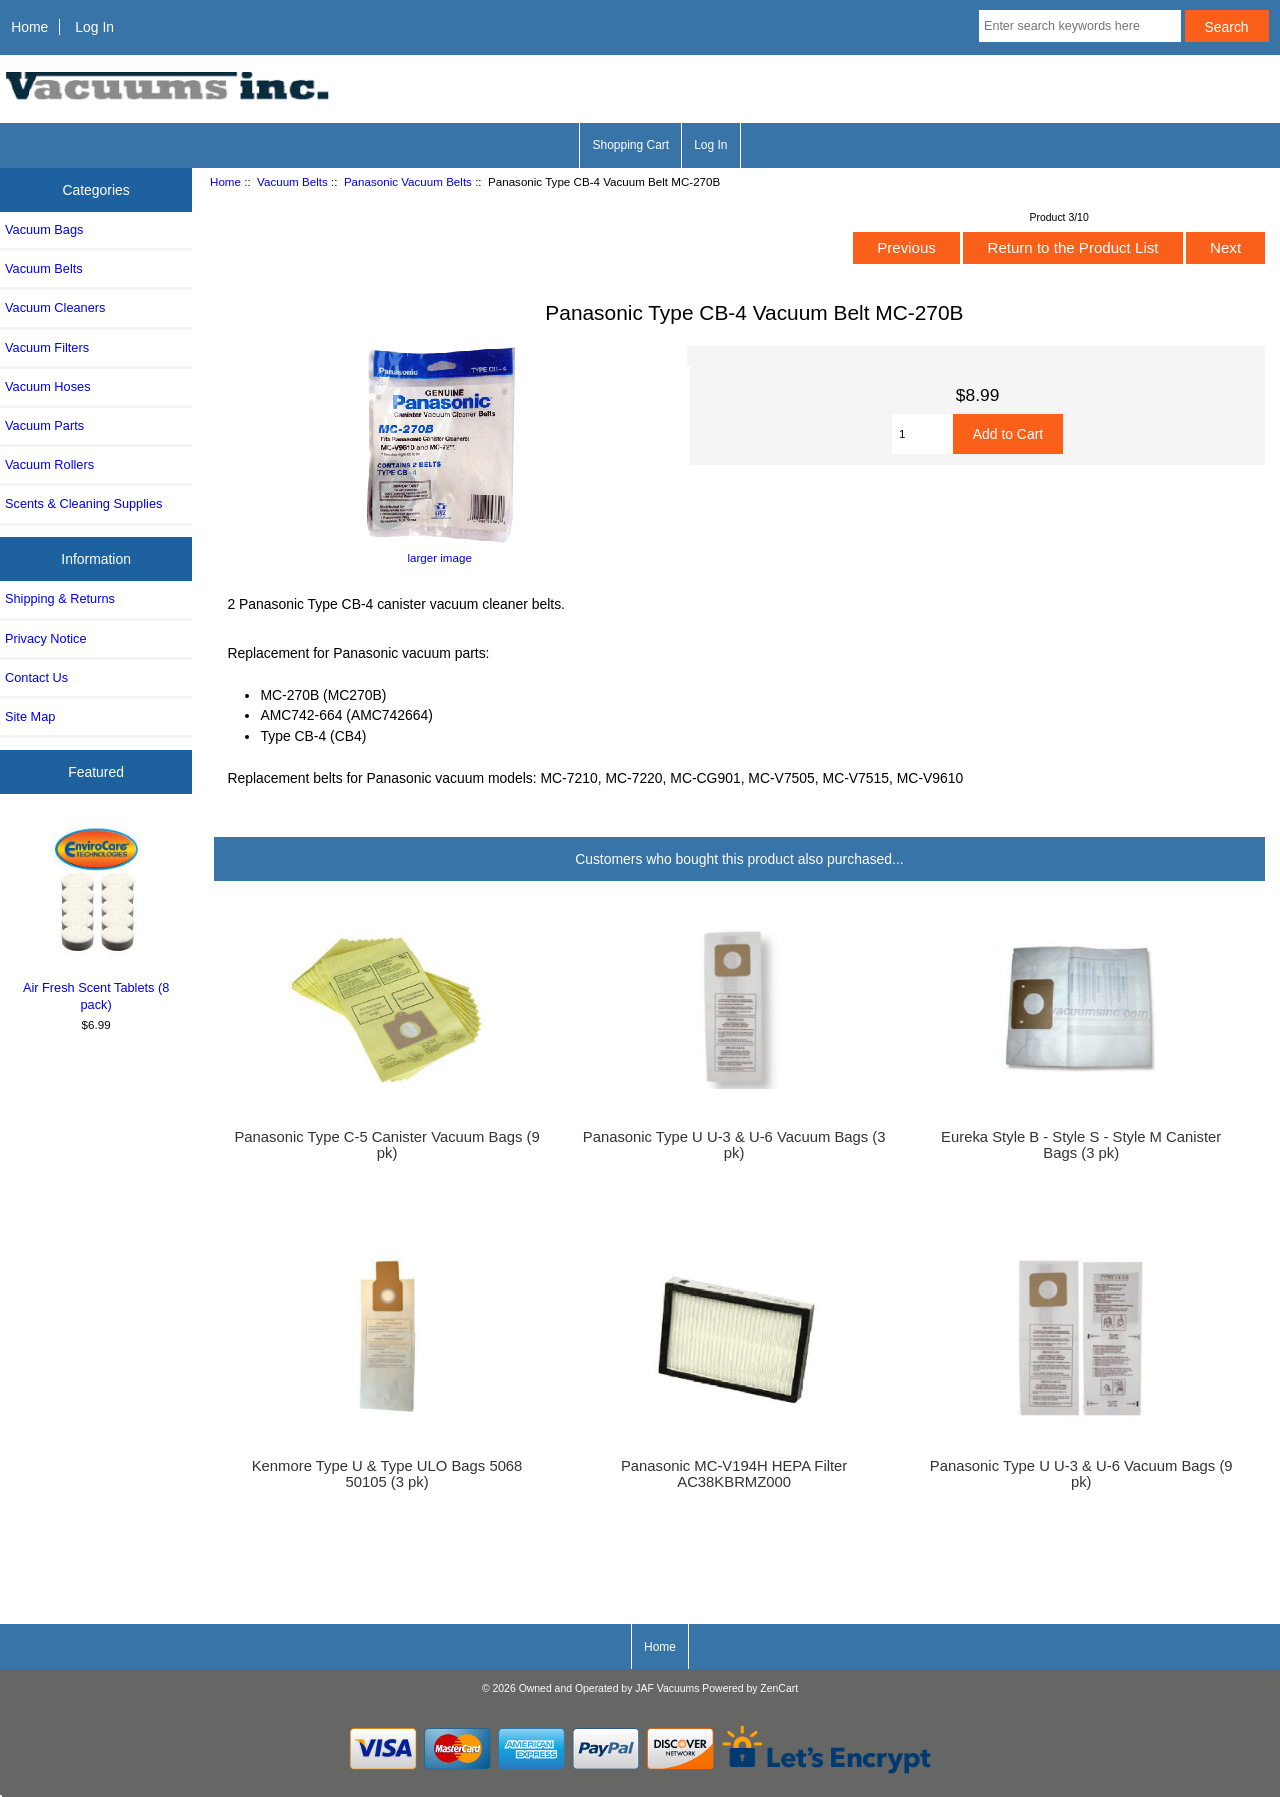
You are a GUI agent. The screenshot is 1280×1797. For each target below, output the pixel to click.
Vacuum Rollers (49, 464)
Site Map (30, 716)
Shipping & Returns (60, 598)
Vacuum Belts (292, 181)
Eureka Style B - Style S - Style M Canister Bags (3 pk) (1081, 1145)
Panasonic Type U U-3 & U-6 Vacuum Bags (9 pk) (1081, 1474)
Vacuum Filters (47, 347)
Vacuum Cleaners (55, 307)
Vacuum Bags (44, 229)
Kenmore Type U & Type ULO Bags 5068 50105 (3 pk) (387, 1474)
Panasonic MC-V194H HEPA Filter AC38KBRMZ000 (734, 1474)
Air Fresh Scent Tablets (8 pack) (96, 916)
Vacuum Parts (44, 425)
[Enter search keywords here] (1080, 26)
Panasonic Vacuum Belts (408, 181)
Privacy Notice (45, 638)
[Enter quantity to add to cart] (922, 434)
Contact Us (36, 677)
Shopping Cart (630, 145)
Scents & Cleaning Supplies (83, 503)
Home (29, 27)
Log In (94, 27)
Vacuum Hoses (48, 386)
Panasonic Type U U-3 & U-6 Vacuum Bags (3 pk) (734, 1145)
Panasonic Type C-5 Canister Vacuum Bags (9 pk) (386, 1145)
